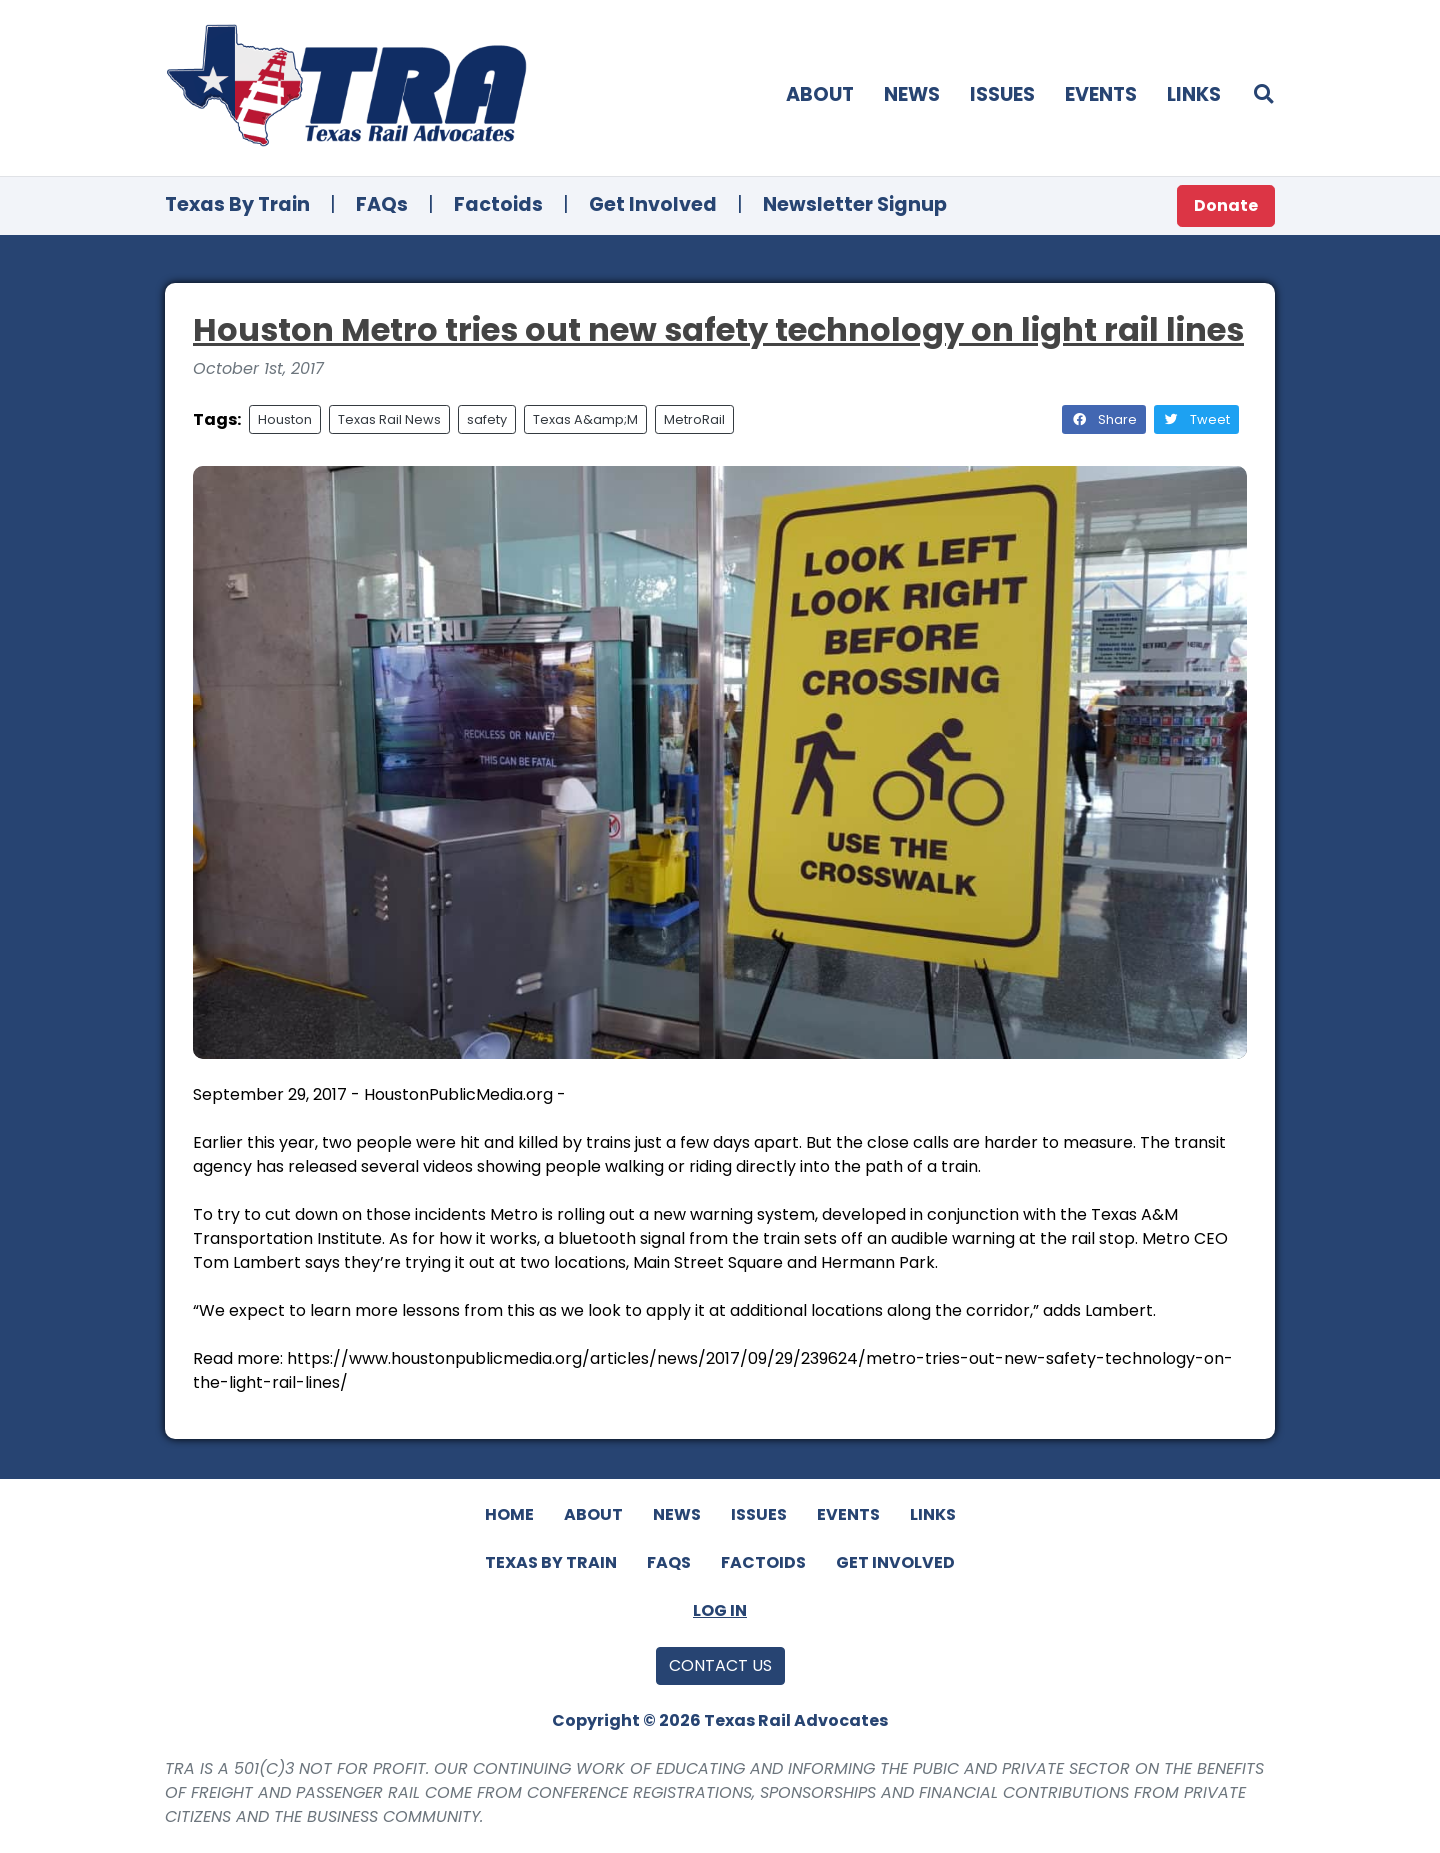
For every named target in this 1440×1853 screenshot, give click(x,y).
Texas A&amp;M (585, 419)
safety (487, 419)
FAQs (382, 204)
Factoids (498, 204)
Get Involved (653, 204)
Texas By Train (237, 204)
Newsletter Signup (855, 204)
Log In (720, 1610)
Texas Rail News (389, 419)
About (820, 94)
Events (1101, 94)
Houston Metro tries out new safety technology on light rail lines (718, 329)
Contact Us (720, 1665)
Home (509, 1514)
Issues (1002, 94)
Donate (1226, 205)
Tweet (1196, 419)
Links (1194, 94)
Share (1104, 419)
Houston (285, 419)
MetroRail (694, 419)
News (912, 94)
